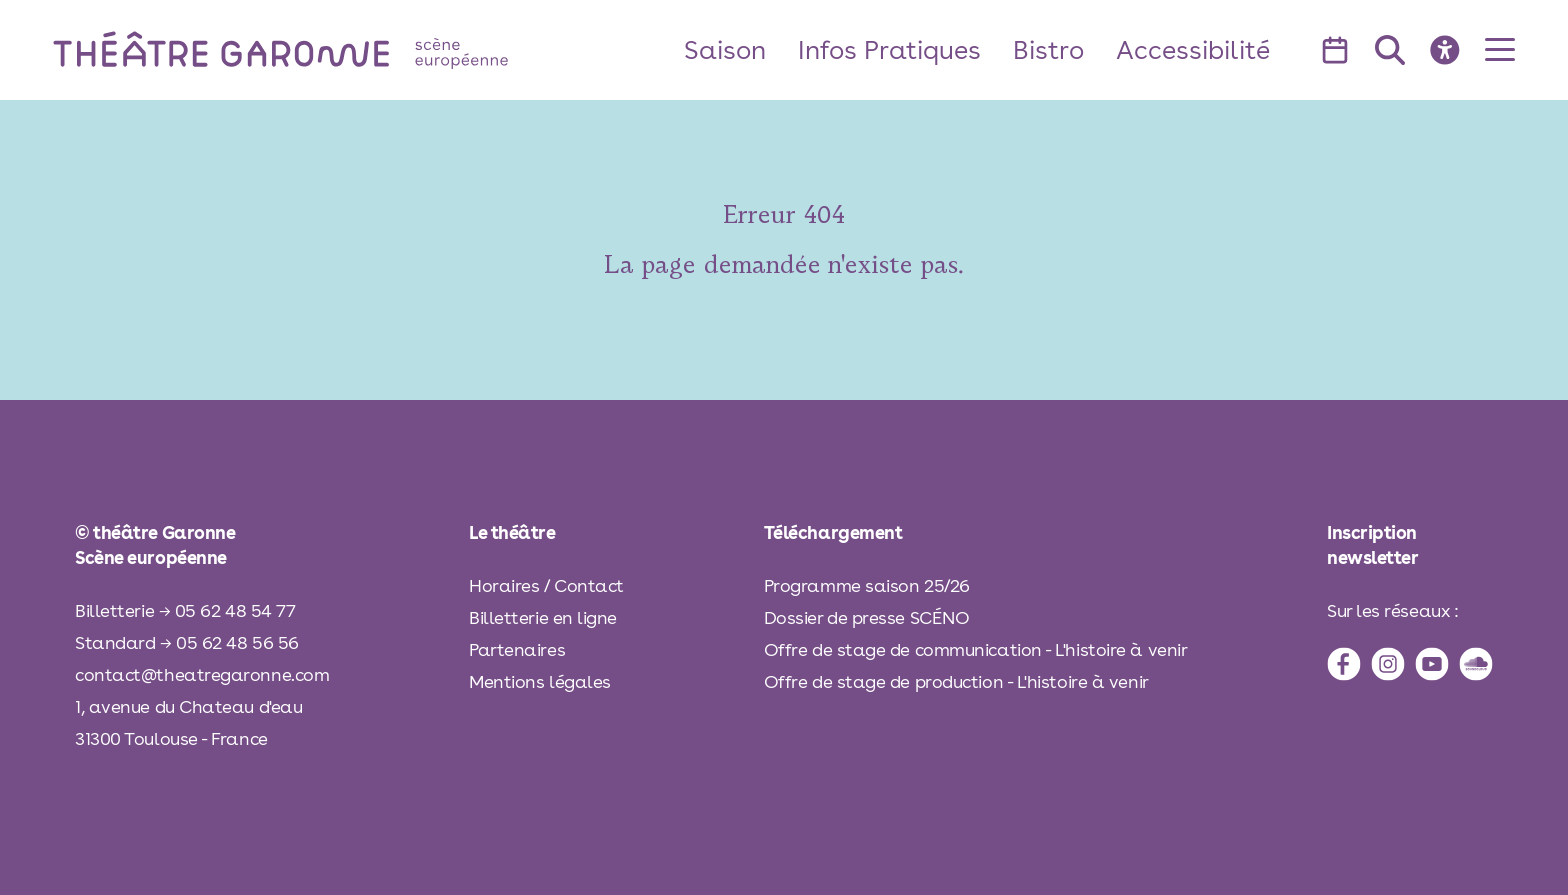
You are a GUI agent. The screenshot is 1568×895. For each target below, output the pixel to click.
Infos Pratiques (889, 49)
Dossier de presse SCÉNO (867, 617)
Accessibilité (1193, 49)
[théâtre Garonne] (309, 49)
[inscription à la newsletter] (1410, 545)
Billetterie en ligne (543, 617)
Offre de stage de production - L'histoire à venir (956, 681)
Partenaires (517, 649)
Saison (725, 49)
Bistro (1048, 49)
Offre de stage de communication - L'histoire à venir (976, 649)
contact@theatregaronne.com (202, 674)
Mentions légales (540, 681)
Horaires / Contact (546, 585)
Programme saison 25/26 (867, 585)
